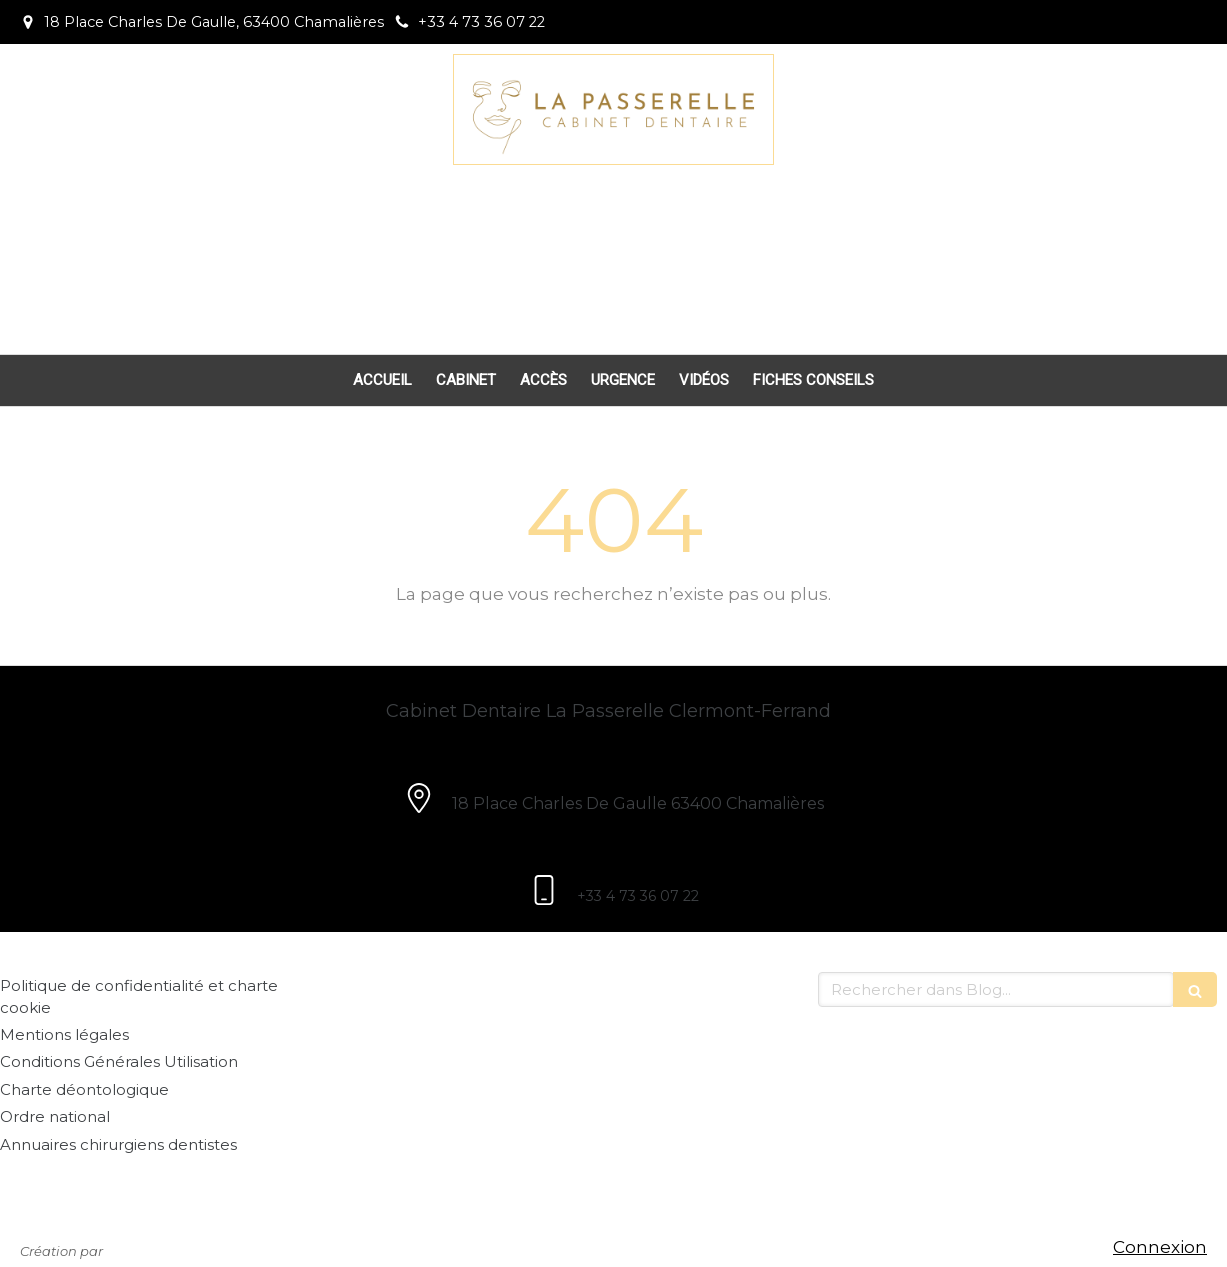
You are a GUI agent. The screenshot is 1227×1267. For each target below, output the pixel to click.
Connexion (1160, 1247)
